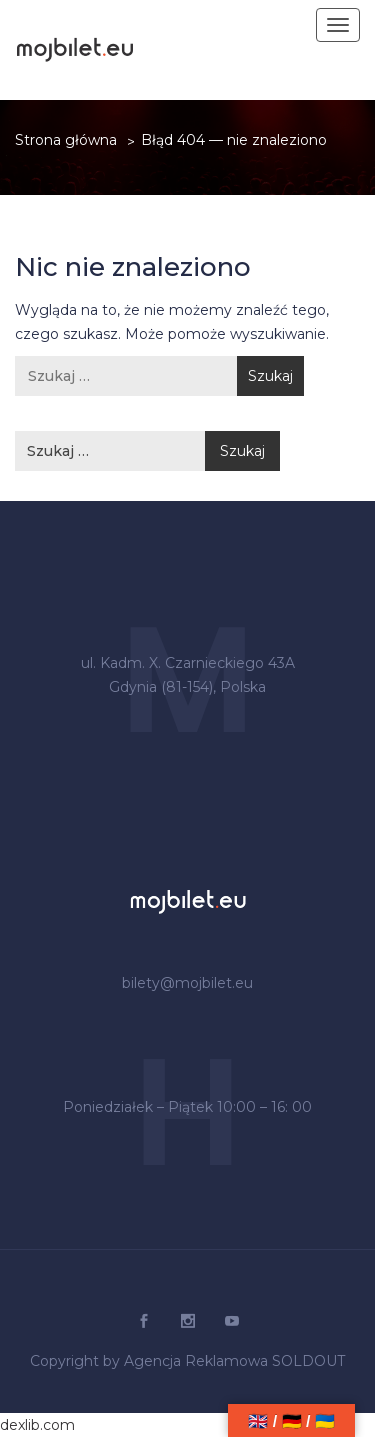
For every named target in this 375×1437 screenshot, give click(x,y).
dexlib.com (37, 1425)
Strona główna (66, 140)
